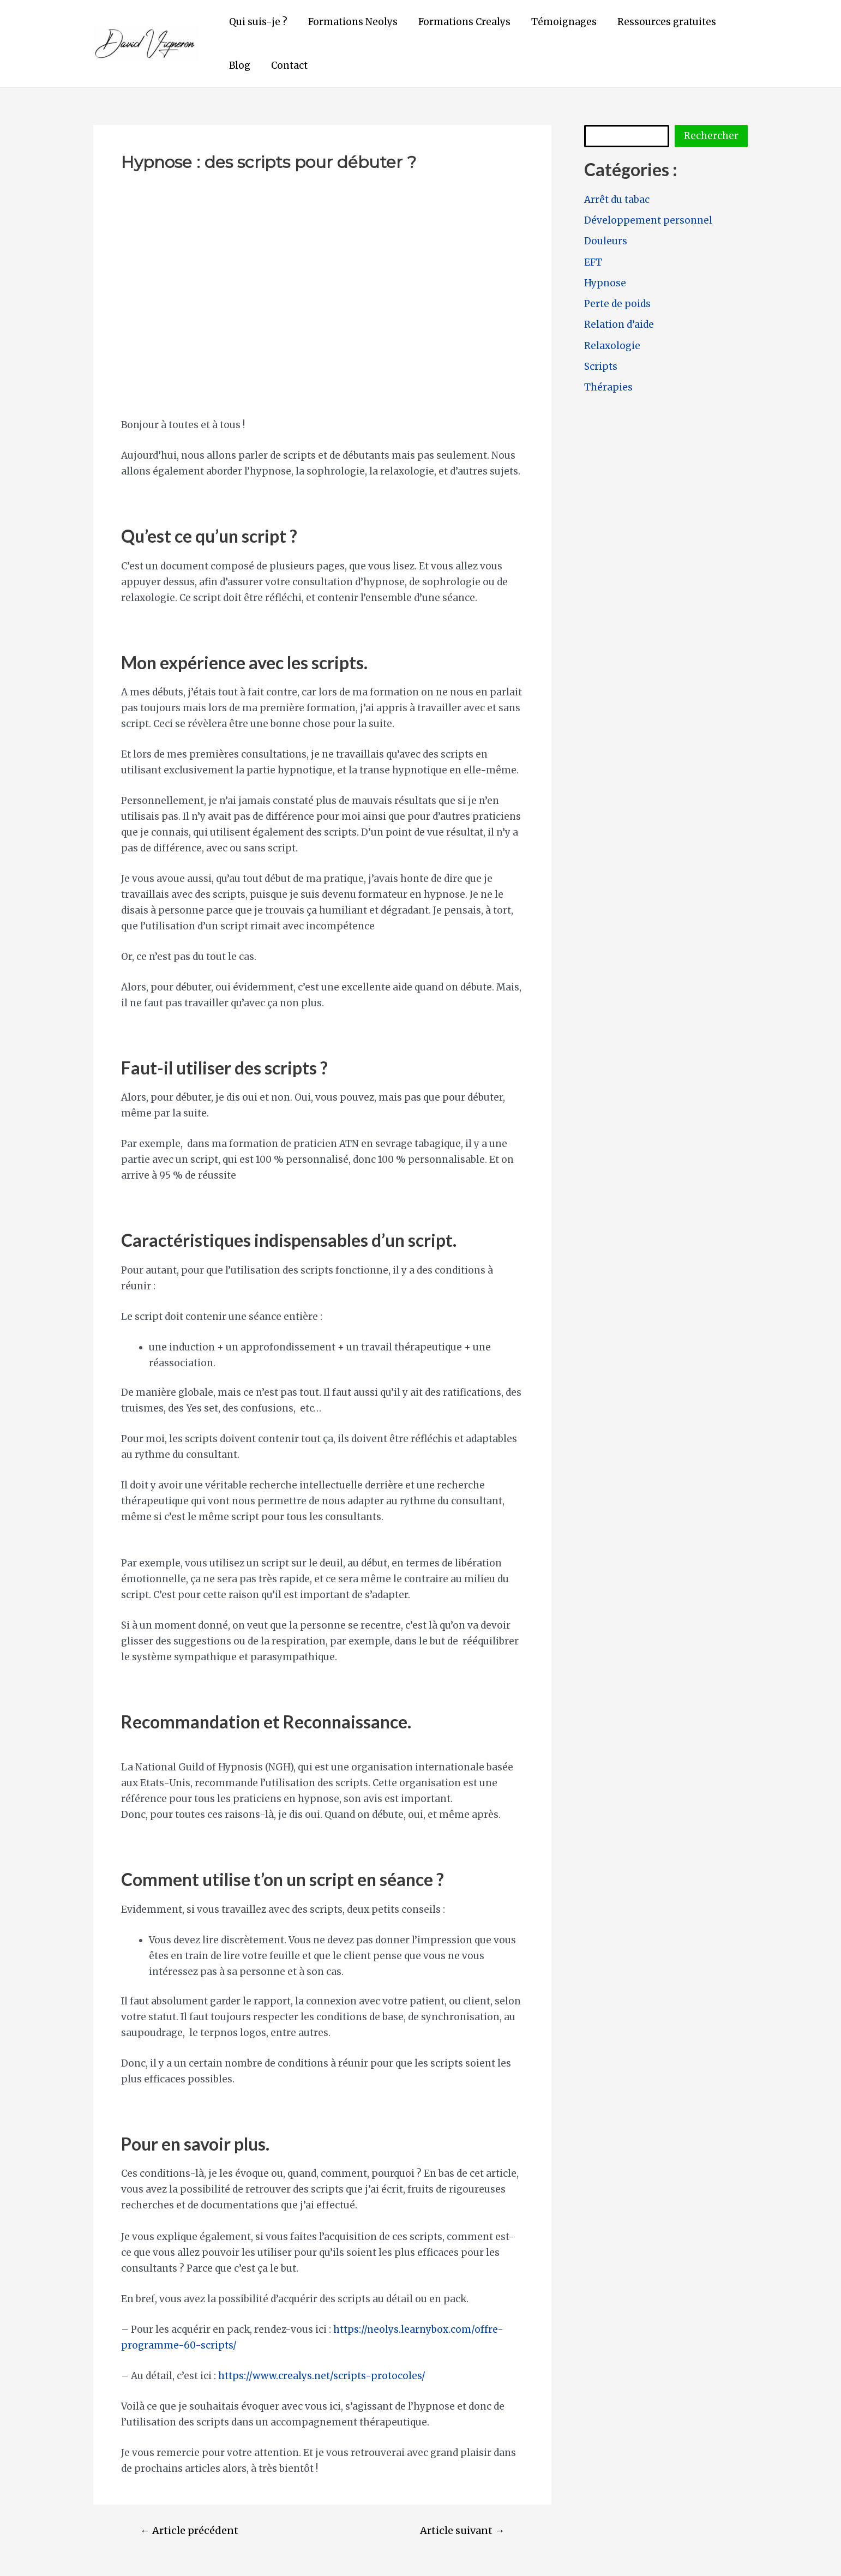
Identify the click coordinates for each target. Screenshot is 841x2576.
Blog (238, 65)
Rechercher (711, 136)
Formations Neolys (349, 22)
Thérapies (608, 387)
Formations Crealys (459, 22)
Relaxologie (612, 346)
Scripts (600, 367)
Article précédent (189, 2531)
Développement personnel (648, 220)
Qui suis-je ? (257, 22)
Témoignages (556, 22)
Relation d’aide (619, 325)
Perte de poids (617, 304)
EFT (593, 262)
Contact (286, 65)
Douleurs (605, 241)
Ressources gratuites (657, 22)
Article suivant (462, 2531)
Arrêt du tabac (617, 200)
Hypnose (605, 283)
